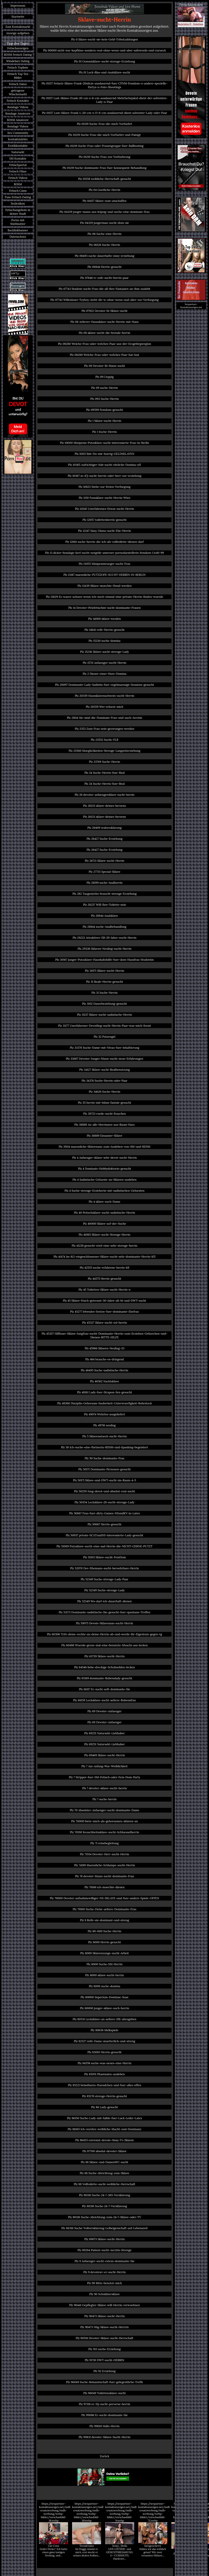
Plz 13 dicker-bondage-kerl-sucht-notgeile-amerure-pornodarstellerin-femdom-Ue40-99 (104, 553)
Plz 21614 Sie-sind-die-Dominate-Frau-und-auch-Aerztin (104, 718)
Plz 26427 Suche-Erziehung (105, 839)
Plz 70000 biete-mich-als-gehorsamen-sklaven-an (104, 1821)
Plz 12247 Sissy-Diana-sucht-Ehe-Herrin (104, 531)
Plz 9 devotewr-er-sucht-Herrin (104, 2272)
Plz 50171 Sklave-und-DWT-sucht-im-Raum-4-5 (104, 1480)
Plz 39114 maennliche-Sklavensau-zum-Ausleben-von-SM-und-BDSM (104, 1146)
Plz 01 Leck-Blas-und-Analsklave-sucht (104, 72)
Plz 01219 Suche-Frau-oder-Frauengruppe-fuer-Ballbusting (104, 146)
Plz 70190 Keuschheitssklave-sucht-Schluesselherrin (104, 1832)
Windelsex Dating (17, 61)
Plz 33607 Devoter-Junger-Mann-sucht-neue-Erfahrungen (104, 1059)
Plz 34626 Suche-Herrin (104, 1092)
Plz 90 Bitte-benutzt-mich (104, 2283)
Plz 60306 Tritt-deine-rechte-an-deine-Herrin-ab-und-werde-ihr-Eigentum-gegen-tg (104, 1634)
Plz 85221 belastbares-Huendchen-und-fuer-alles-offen (104, 2085)
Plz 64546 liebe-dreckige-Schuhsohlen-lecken (104, 1667)
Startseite (17, 16)
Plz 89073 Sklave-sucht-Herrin (104, 2239)
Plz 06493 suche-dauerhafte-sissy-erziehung (104, 256)
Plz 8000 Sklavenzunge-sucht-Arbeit (104, 1953)
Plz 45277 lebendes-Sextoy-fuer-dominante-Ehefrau (104, 1311)
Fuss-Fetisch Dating (18, 197)
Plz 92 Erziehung (105, 2371)
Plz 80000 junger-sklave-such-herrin (104, 2008)
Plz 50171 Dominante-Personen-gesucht (104, 1469)
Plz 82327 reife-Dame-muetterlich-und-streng (104, 2041)
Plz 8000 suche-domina (104, 1986)
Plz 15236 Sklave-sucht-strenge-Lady (104, 652)
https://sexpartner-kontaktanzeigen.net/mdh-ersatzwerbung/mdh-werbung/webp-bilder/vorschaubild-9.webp (120, 2531)
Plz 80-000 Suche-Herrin (104, 1931)
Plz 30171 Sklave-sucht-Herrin (104, 971)
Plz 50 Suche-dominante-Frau (104, 1458)
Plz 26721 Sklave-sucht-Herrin (104, 861)
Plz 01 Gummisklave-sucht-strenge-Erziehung (104, 61)
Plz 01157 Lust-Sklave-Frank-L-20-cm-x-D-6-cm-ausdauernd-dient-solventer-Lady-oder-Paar (104, 113)
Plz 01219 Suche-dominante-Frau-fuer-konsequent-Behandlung (104, 168)
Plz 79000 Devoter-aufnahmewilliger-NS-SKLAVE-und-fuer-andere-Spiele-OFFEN (104, 1898)
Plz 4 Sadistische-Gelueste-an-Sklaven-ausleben (104, 1179)
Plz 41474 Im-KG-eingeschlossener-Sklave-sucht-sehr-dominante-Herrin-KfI (104, 1256)
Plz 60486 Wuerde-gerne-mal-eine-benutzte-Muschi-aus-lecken (104, 1645)
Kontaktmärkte (18, 139)
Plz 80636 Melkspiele (105, 2030)
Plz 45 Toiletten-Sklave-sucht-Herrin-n (104, 1289)
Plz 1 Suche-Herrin (104, 432)
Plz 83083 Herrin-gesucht (104, 2052)
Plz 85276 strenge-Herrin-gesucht (104, 2096)
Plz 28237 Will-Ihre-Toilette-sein (104, 905)
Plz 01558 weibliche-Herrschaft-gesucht (104, 179)
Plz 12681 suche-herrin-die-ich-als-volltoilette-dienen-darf (104, 542)
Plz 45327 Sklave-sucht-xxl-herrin (104, 1322)
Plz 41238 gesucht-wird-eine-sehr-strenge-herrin (104, 1245)
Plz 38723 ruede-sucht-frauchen (104, 1114)
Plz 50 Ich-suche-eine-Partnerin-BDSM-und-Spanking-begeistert (104, 1447)
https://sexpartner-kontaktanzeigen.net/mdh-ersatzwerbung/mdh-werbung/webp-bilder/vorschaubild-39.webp (87, 2529)
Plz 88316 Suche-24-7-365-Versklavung (104, 2195)
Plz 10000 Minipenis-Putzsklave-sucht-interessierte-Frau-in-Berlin (104, 443)
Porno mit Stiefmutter (17, 222)
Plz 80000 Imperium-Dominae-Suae (104, 1997)
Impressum (17, 5)
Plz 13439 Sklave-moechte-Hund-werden (104, 586)
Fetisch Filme (18, 171)
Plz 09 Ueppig (104, 377)
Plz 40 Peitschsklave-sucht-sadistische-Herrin (104, 1212)
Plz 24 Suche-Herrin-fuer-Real (104, 773)
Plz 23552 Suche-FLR (104, 740)
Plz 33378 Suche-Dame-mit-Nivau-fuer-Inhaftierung (104, 1048)
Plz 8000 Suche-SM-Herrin (104, 1964)
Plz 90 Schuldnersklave (104, 2294)
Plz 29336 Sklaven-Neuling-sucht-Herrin (105, 949)
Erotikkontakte (18, 146)
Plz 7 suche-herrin (104, 1799)
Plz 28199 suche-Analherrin (104, 883)
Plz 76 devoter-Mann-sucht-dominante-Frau (104, 1876)
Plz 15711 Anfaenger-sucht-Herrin (104, 663)
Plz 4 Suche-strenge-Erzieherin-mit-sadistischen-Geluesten (104, 1190)
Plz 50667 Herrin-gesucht (104, 1524)
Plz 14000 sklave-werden (104, 619)
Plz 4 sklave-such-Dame (104, 1201)
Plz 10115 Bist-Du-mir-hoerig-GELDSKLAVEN (104, 454)
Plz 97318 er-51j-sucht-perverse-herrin (104, 2404)
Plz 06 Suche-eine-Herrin (104, 234)
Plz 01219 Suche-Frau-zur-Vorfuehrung (104, 157)
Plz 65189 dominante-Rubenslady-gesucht (104, 1678)
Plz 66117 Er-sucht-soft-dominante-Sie (104, 1689)
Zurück (104, 2456)
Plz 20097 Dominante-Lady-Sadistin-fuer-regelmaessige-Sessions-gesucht (104, 685)
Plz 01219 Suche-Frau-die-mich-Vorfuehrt (104, 124)
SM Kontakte (17, 158)
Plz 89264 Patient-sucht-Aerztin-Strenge (104, 2250)
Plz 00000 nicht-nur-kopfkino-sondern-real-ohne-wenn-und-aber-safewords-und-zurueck (104, 50)
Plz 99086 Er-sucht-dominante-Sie (104, 2415)
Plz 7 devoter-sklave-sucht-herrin (104, 1788)
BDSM (18, 184)
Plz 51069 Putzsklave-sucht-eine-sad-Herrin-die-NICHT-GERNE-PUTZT (105, 1546)
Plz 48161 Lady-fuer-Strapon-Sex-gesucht (104, 1392)
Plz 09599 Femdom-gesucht (104, 410)
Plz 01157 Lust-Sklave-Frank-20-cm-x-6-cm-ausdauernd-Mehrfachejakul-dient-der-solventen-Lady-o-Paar (104, 100)
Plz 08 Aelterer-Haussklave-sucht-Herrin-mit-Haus (104, 322)
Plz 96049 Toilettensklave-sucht (104, 2393)
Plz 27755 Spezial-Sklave (104, 872)
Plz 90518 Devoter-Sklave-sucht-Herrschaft (104, 2338)
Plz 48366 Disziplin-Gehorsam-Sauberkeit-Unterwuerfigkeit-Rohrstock (104, 1403)
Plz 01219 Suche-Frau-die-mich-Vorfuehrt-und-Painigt (104, 135)
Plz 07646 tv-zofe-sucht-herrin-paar (104, 278)
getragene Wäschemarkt (18, 92)
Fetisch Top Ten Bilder (17, 76)
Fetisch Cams (18, 191)
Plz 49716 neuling (104, 1425)
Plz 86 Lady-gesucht (104, 2107)
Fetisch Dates (18, 84)
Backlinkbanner (18, 230)
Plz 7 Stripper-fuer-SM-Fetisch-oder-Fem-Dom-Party (104, 1777)
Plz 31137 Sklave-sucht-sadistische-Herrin (104, 1015)
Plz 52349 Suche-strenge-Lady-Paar (104, 1579)
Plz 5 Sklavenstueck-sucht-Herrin (104, 1436)
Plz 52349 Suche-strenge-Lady (104, 1590)
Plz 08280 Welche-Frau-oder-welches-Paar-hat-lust (104, 355)
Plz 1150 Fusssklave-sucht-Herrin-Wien (104, 498)
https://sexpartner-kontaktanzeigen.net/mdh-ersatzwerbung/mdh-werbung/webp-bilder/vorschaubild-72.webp (153, 2529)
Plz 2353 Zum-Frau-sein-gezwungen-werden (104, 729)
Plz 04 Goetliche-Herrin (104, 190)
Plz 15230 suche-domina (104, 641)
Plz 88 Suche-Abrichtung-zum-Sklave (104, 2173)
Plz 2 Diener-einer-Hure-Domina (104, 674)
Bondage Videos (17, 107)
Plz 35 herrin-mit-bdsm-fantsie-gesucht (104, 1103)
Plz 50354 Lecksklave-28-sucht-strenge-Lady (105, 1502)
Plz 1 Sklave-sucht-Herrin (104, 421)
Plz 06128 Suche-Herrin (104, 245)
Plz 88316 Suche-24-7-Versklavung (104, 2206)
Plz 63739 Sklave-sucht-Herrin (104, 1656)
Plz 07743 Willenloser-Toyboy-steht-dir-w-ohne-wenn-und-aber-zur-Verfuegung (104, 300)
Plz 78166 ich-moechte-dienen (104, 1887)
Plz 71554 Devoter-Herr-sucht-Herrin (104, 1854)
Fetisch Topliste (17, 67)
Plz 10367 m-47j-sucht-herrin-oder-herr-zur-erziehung (104, 476)
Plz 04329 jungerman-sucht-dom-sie (104, 223)
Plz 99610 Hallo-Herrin (104, 2426)
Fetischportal (18, 165)
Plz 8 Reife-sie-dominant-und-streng (104, 1920)
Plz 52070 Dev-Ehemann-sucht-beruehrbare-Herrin (104, 1568)
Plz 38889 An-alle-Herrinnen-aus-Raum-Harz (104, 1125)
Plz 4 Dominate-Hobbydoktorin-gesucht (104, 1168)
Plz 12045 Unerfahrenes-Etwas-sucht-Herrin (104, 509)
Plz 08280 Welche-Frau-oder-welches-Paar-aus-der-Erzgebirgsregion (104, 344)
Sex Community (17, 133)
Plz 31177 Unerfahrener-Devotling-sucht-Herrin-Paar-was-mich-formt (104, 1026)
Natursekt (17, 152)
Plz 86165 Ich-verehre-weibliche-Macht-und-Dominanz (104, 2129)
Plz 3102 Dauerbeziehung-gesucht (104, 1004)
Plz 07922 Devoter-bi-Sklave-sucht (104, 311)
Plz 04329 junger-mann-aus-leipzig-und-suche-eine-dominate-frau (104, 212)
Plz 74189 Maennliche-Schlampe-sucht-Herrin (104, 1865)
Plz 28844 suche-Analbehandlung (104, 927)
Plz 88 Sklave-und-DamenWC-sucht (104, 2162)
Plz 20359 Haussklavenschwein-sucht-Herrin (104, 696)
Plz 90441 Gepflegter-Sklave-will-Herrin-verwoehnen (104, 2305)
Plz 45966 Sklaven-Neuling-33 (104, 1348)
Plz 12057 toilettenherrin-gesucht (105, 520)
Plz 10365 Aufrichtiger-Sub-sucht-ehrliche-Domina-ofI (104, 465)
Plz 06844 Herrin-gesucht (104, 267)
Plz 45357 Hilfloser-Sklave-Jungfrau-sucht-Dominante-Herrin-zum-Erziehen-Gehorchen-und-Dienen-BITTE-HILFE (104, 1335)
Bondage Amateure (17, 113)
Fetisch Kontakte (18, 101)
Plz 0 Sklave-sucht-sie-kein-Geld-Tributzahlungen (104, 39)
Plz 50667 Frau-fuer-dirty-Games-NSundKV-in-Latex (104, 1513)
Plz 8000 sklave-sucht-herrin (104, 1975)
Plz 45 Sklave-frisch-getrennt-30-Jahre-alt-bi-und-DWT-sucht (104, 1300)
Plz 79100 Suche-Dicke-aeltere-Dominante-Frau (104, 1909)
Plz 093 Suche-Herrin (104, 399)
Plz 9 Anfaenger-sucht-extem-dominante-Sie (105, 2261)
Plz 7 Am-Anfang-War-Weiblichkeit (104, 1766)
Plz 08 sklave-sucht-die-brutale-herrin (104, 333)
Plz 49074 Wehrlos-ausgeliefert (104, 1414)
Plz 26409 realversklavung (104, 828)
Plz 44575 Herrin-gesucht (104, 1278)
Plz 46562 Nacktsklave (104, 1381)
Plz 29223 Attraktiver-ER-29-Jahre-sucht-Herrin (104, 938)
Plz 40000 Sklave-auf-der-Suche (104, 1223)
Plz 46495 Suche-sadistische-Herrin (104, 1370)
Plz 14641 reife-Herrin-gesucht (104, 630)
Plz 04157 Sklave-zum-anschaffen (104, 201)
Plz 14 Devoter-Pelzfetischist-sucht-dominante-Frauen (104, 608)
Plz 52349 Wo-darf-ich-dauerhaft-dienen (104, 1601)
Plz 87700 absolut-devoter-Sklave (104, 2151)
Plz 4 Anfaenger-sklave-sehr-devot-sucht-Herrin (104, 1157)
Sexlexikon (18, 203)
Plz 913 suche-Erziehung (104, 2349)
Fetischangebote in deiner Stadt (17, 212)
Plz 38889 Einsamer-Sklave (104, 1136)
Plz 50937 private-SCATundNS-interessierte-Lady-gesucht (104, 1535)
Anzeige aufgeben (18, 33)
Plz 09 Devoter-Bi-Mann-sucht (104, 366)
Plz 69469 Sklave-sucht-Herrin (104, 1755)
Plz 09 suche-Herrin (104, 388)
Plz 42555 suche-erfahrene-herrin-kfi (104, 1267)
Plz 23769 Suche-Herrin (104, 762)
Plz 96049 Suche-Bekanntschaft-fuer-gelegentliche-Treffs (104, 2382)
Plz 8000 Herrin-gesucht (104, 1942)
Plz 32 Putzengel (104, 1037)
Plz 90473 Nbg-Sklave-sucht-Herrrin (104, 2327)
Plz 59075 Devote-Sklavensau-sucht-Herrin (104, 1623)
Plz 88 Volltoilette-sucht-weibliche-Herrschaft (104, 2184)
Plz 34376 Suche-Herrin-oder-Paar (104, 1081)
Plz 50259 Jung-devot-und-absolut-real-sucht (104, 1491)
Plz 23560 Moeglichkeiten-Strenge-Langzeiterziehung (104, 751)
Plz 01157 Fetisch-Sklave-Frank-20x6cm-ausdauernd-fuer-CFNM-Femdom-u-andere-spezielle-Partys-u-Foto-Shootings (104, 85)
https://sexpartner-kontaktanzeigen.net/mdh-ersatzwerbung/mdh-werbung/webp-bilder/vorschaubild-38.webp (54, 2529)
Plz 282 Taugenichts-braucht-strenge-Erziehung (104, 894)
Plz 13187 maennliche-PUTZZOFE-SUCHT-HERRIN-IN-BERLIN (104, 575)
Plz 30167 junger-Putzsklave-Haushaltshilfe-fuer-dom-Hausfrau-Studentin (104, 960)
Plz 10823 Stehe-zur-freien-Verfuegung (104, 487)
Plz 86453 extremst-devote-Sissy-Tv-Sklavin (104, 2140)
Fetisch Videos (17, 178)
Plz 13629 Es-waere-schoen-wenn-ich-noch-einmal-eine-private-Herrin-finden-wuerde (104, 597)
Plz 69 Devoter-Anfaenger (104, 1711)
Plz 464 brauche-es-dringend (104, 1359)
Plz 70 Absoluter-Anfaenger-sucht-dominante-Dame (104, 1810)
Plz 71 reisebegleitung (104, 1843)
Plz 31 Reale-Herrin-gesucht (104, 982)
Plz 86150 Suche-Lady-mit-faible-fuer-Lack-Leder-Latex (104, 2118)
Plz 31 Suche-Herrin (105, 993)
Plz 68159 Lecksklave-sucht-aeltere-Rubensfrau (104, 1700)
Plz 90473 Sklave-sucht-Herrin (104, 2316)
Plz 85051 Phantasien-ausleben (104, 2074)
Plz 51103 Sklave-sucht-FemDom (104, 1557)
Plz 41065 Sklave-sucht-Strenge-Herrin (104, 1234)
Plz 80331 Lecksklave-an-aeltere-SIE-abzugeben (104, 2019)
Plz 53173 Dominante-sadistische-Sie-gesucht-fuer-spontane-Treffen (104, 1612)
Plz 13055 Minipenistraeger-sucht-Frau (104, 564)
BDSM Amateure (18, 120)
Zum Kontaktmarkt (17, 27)
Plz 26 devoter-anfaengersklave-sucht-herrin (104, 795)
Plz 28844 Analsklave (104, 916)
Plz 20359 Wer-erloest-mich (104, 707)
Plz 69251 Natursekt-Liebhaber (104, 1733)
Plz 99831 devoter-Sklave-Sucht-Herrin (104, 2437)
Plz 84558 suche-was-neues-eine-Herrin (104, 2063)
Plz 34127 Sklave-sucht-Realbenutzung (104, 1070)
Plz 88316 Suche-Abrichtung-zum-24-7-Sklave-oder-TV (104, 2217)
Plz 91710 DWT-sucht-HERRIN (104, 2360)
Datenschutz (17, 237)
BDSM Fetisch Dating (18, 55)
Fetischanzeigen (18, 48)
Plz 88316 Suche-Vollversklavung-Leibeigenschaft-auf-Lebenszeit (104, 2228)
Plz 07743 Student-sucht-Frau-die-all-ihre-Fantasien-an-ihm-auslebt (104, 289)
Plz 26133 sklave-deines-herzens (104, 806)
